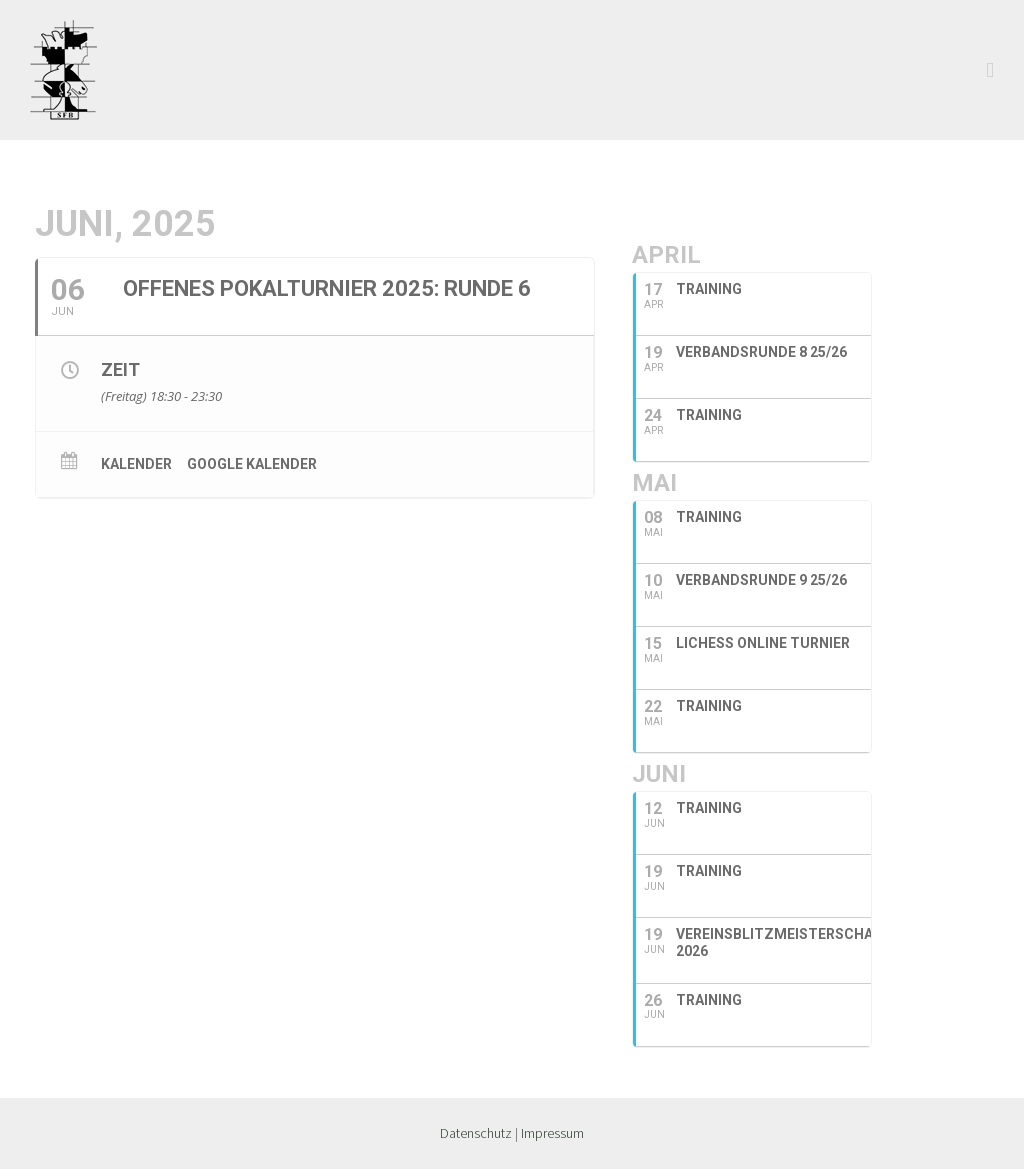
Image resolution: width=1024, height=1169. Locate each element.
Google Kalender (252, 464)
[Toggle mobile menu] (990, 70)
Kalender (136, 464)
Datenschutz (476, 1133)
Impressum (552, 1133)
